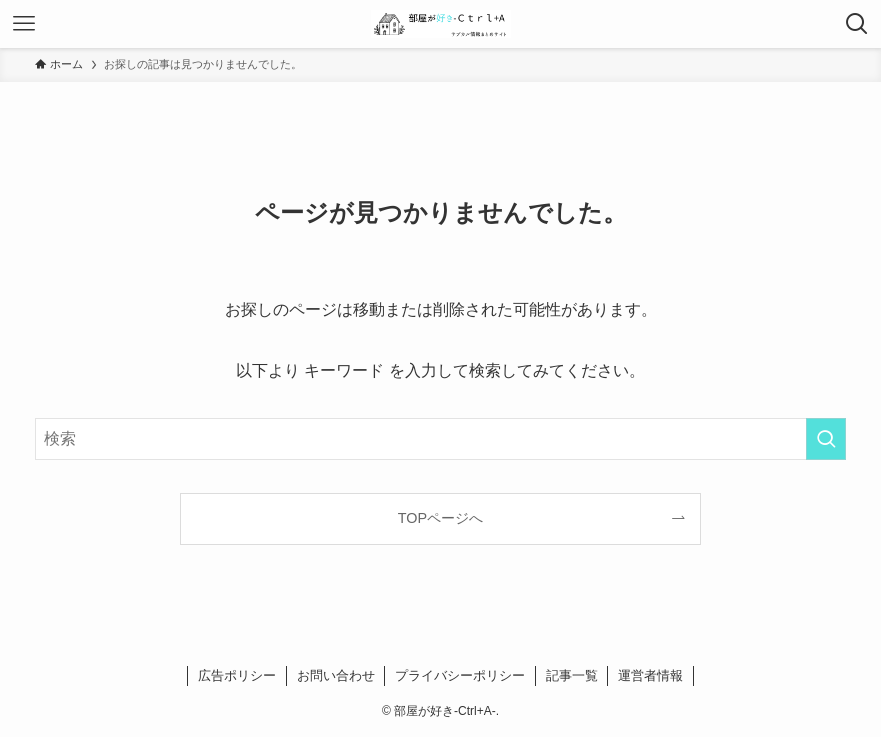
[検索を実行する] (826, 439)
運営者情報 (650, 675)
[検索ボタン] (857, 24)
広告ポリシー (237, 675)
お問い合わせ (336, 675)
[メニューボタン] (24, 24)
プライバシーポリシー (460, 675)
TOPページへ (440, 518)
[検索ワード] (440, 439)
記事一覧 (572, 675)
